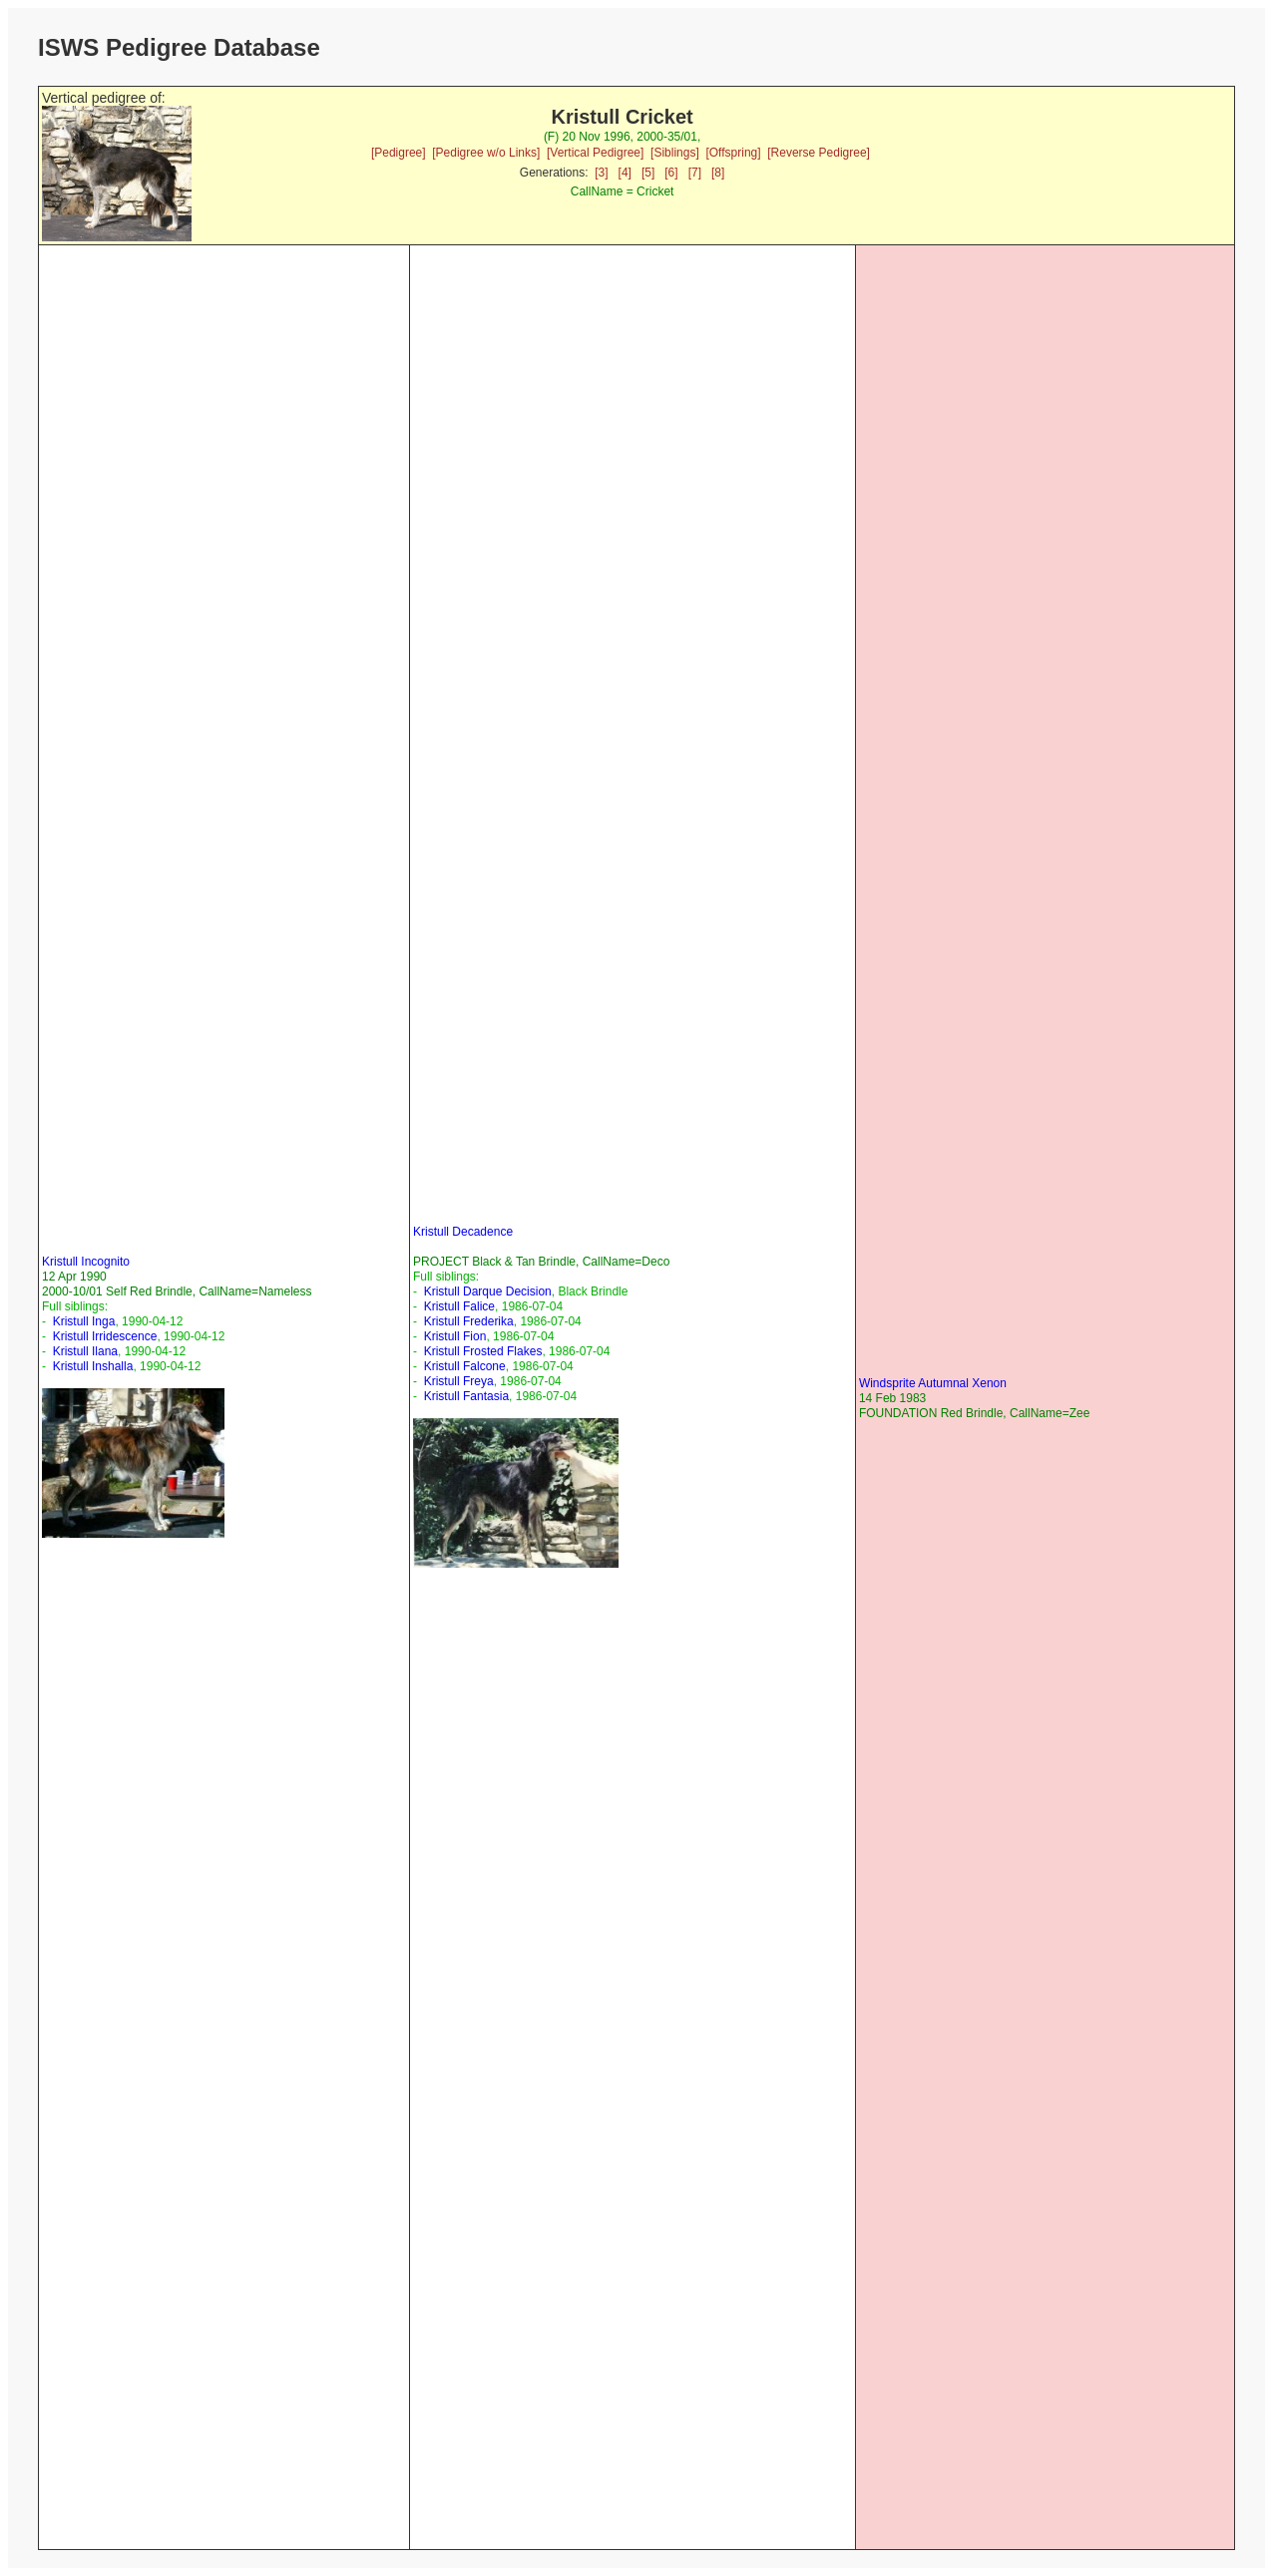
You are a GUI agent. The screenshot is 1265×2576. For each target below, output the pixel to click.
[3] (601, 173)
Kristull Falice (459, 1306)
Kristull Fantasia (466, 1396)
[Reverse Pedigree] (818, 153)
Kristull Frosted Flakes (483, 1351)
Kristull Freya (459, 1381)
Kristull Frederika (469, 1321)
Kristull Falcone (465, 1366)
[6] (670, 173)
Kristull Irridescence (105, 1336)
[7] (694, 173)
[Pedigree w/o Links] (486, 153)
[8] (717, 173)
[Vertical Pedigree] (595, 153)
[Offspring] (732, 153)
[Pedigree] (398, 153)
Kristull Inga (84, 1321)
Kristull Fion (455, 1336)
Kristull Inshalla (93, 1366)
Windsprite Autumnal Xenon (933, 1383)
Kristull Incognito (86, 1262)
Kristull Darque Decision (488, 1291)
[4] (625, 173)
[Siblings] (674, 153)
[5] (647, 173)
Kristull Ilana (85, 1351)
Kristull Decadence (463, 1232)
